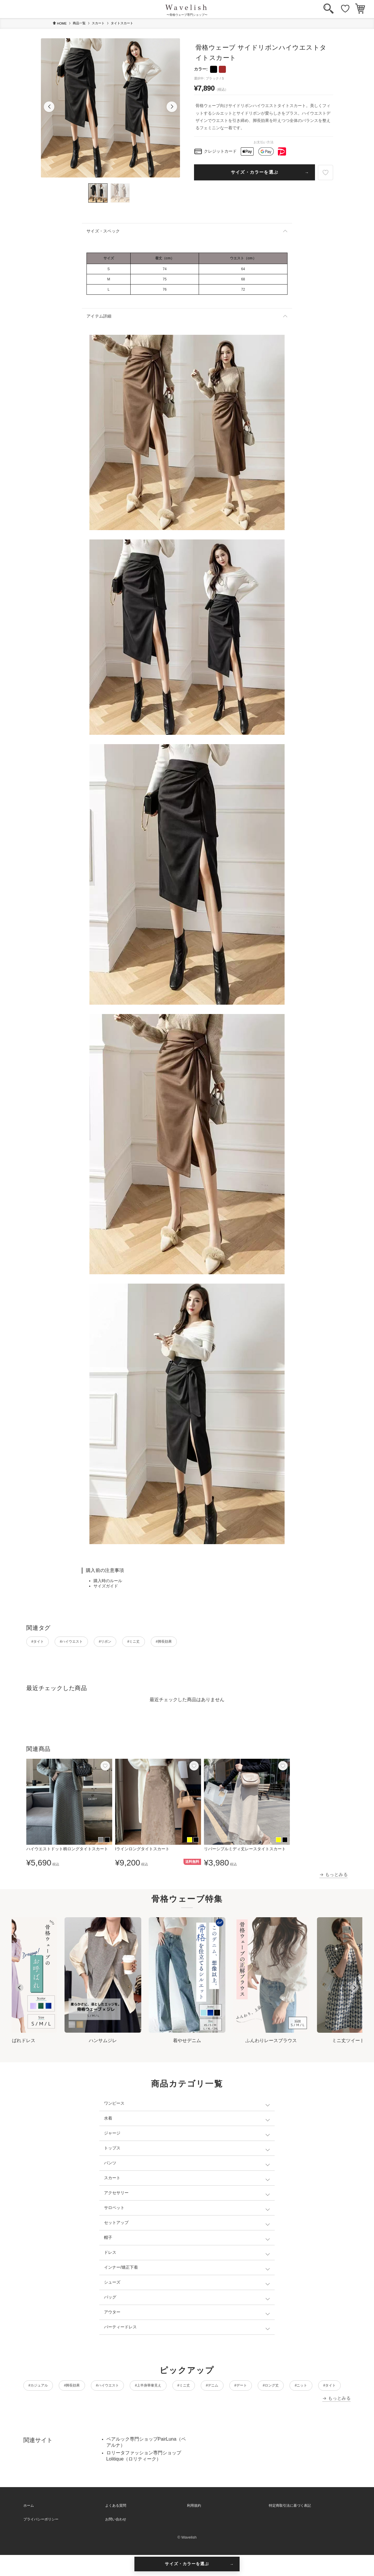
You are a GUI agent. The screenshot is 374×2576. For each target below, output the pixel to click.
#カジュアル (43, 2389)
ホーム (28, 2527)
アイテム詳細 (99, 316)
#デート (304, 2389)
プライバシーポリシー (40, 2540)
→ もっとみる (333, 1877)
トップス (112, 2150)
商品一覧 (79, 23)
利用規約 (194, 2527)
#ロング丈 (41, 2405)
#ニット (80, 2405)
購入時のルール (108, 1580)
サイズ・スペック (103, 231)
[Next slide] (355, 1990)
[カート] (360, 9)
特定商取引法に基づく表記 (290, 2527)
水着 (108, 2120)
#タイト (42, 1642)
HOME (60, 23)
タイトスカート (122, 23)
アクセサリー (116, 2195)
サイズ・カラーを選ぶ (254, 172)
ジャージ (112, 2135)
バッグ (110, 2299)
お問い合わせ (115, 2540)
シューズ (112, 2284)
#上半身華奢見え (183, 2389)
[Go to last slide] (19, 1990)
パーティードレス (120, 2329)
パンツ (110, 2165)
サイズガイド (106, 1586)
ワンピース (114, 2105)
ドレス (110, 2255)
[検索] (328, 9)
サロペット (114, 2210)
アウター (112, 2314)
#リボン (129, 1642)
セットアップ (116, 2225)
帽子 (108, 2240)
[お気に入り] (345, 9)
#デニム (266, 2389)
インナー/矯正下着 (121, 2270)
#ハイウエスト (85, 1642)
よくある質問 (115, 2527)
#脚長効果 (205, 1642)
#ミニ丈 (166, 1642)
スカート (98, 23)
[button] (49, 106)
